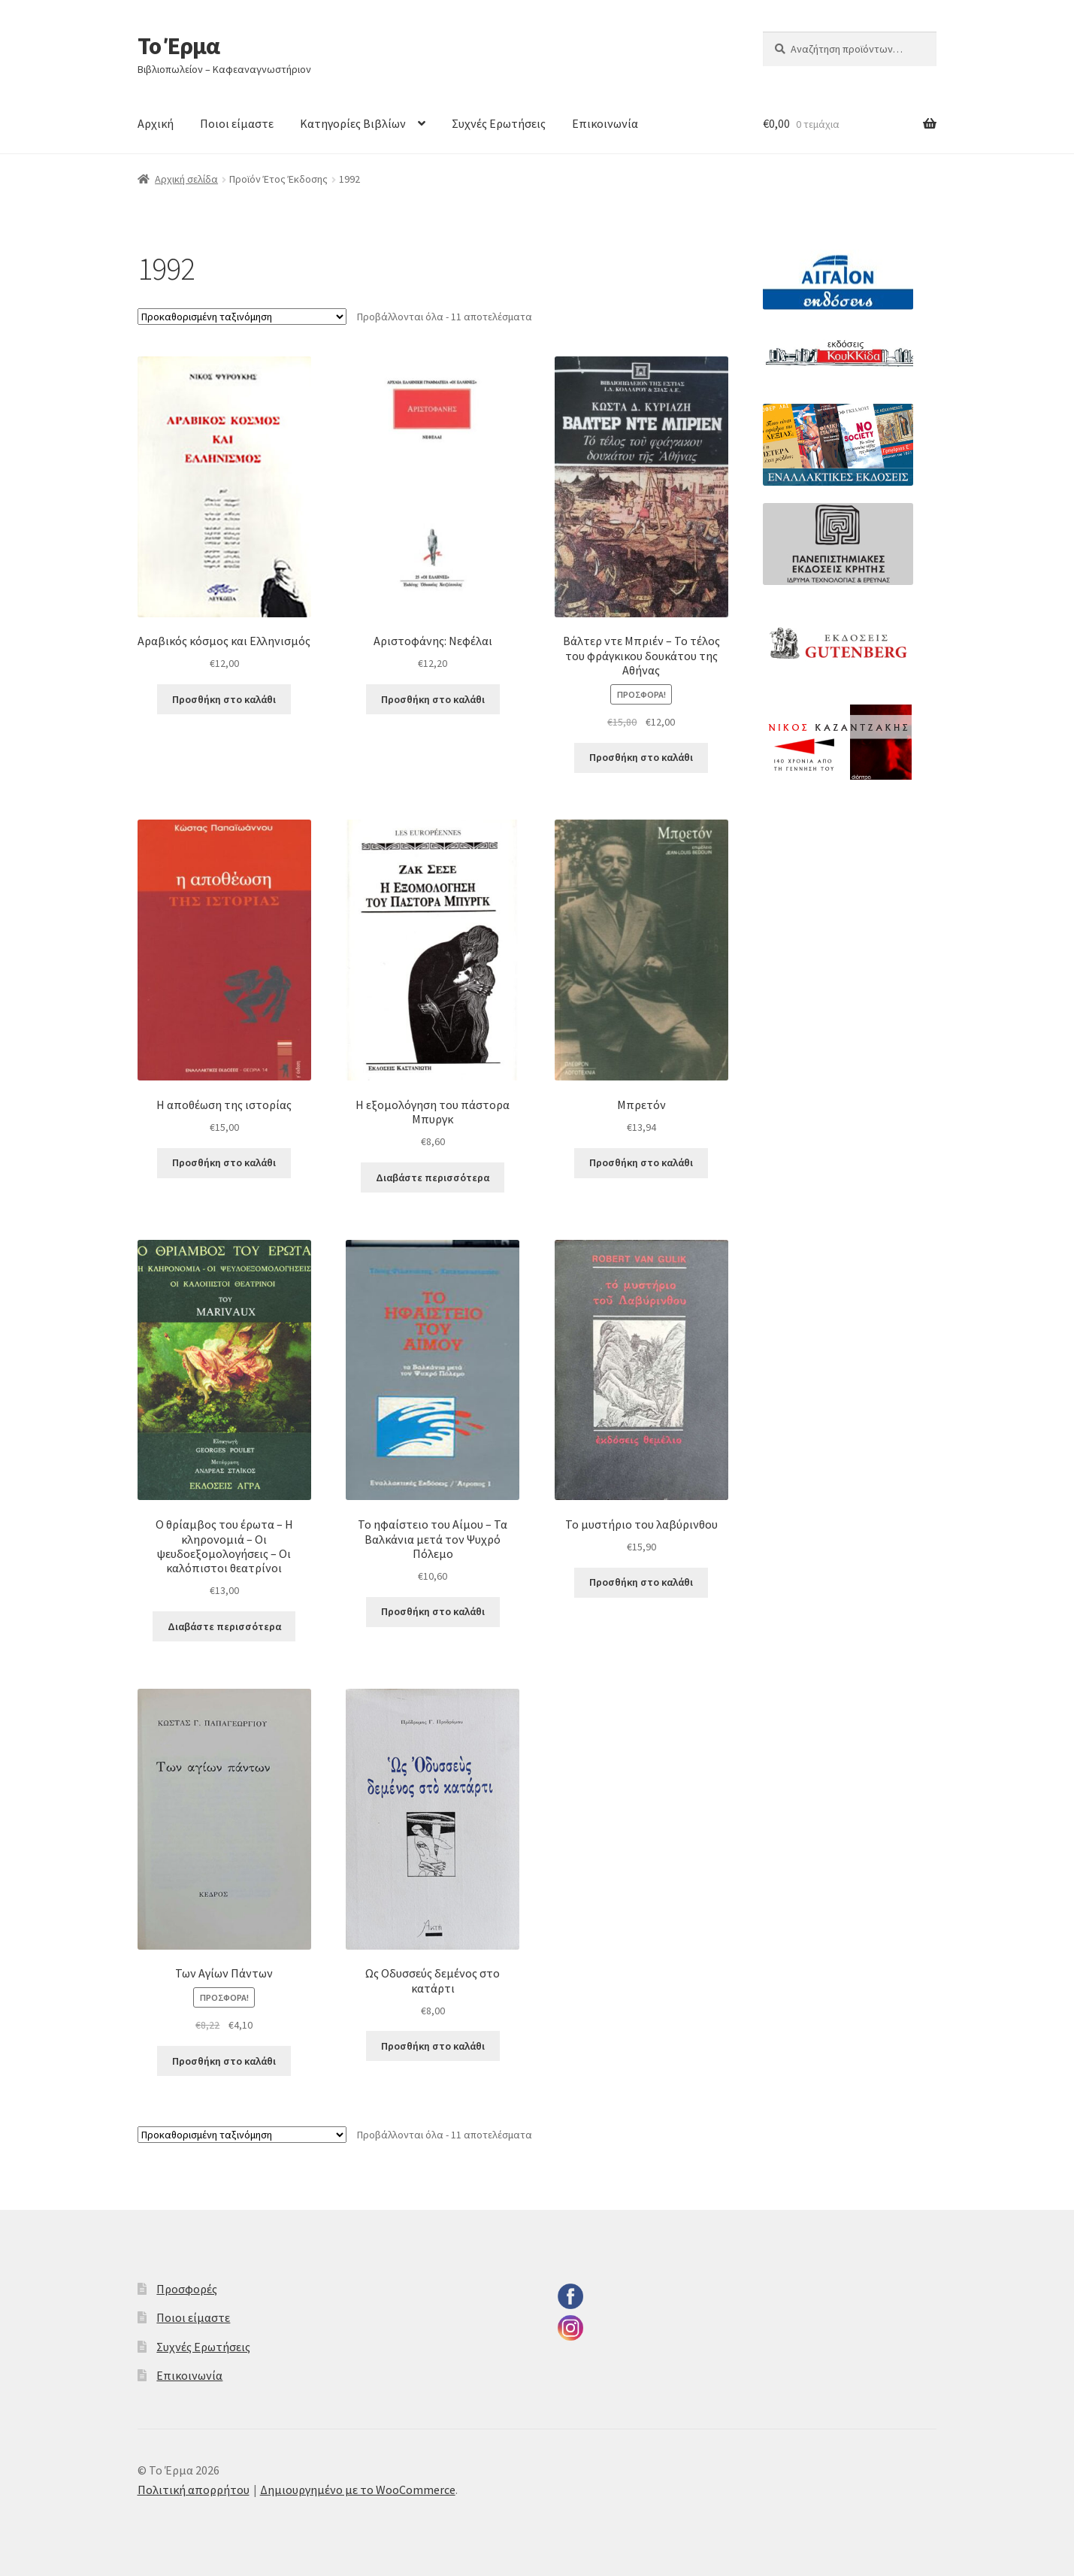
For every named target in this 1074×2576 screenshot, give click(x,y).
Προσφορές (186, 2288)
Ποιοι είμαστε (237, 123)
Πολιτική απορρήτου (194, 2489)
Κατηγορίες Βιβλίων (353, 123)
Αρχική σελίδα (186, 179)
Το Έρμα (178, 46)
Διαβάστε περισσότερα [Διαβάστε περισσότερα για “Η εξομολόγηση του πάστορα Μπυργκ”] (432, 1177)
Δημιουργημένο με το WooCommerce (357, 2489)
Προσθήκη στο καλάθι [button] (224, 699)
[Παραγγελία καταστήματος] (242, 316)
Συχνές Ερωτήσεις (499, 123)
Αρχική (156, 123)
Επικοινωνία (605, 123)
